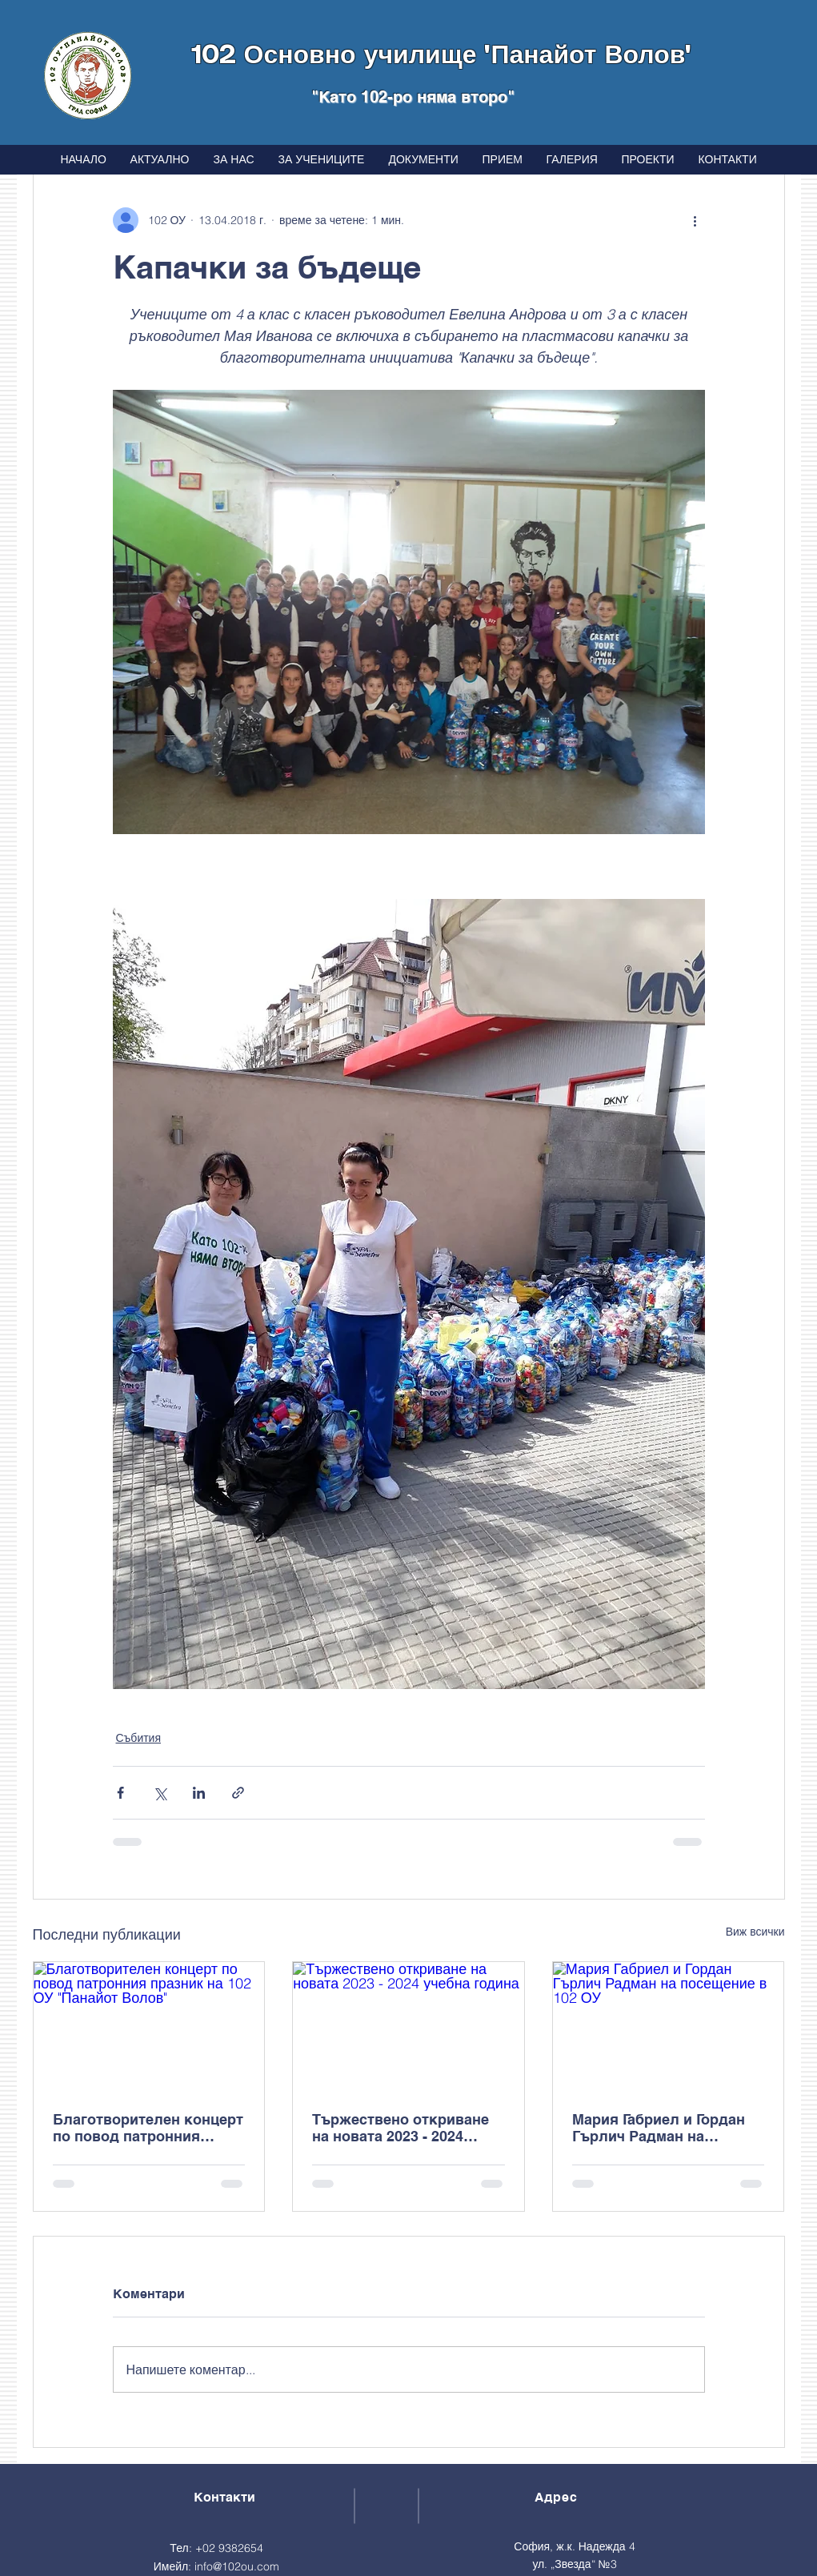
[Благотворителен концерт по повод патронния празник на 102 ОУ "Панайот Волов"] (149, 2027)
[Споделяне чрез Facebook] (120, 1792)
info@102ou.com (236, 2566)
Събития (139, 1738)
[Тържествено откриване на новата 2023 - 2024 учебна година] (408, 2027)
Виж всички (755, 1931)
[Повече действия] (695, 220)
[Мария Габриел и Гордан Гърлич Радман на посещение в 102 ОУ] (668, 2027)
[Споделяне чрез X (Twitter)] (159, 1792)
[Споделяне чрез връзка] (238, 1792)
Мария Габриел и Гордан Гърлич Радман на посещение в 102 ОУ (658, 2128)
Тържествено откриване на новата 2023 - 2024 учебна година (400, 2128)
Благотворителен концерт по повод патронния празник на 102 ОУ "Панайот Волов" (148, 2128)
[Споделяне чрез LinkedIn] (198, 1792)
